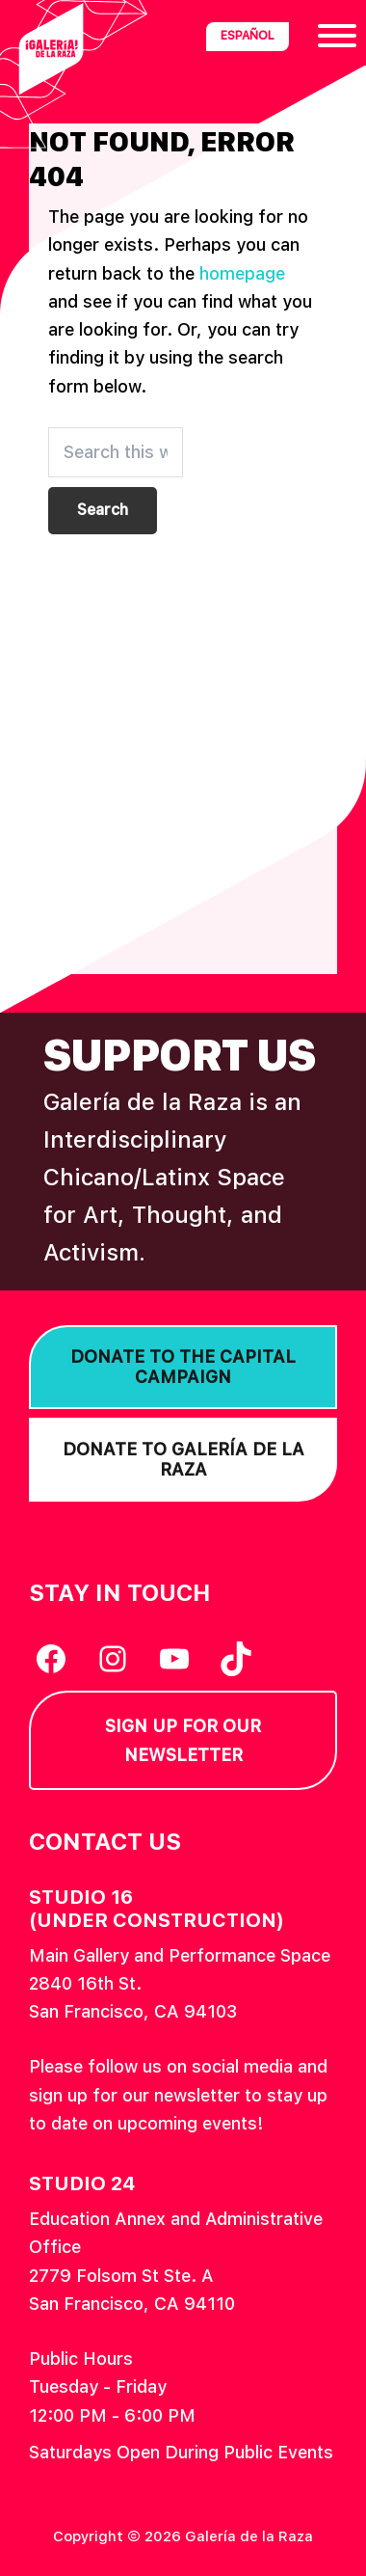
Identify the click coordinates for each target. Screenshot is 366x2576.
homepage (242, 273)
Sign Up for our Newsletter (183, 1740)
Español (247, 35)
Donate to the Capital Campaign (183, 1367)
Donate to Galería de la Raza (183, 1459)
